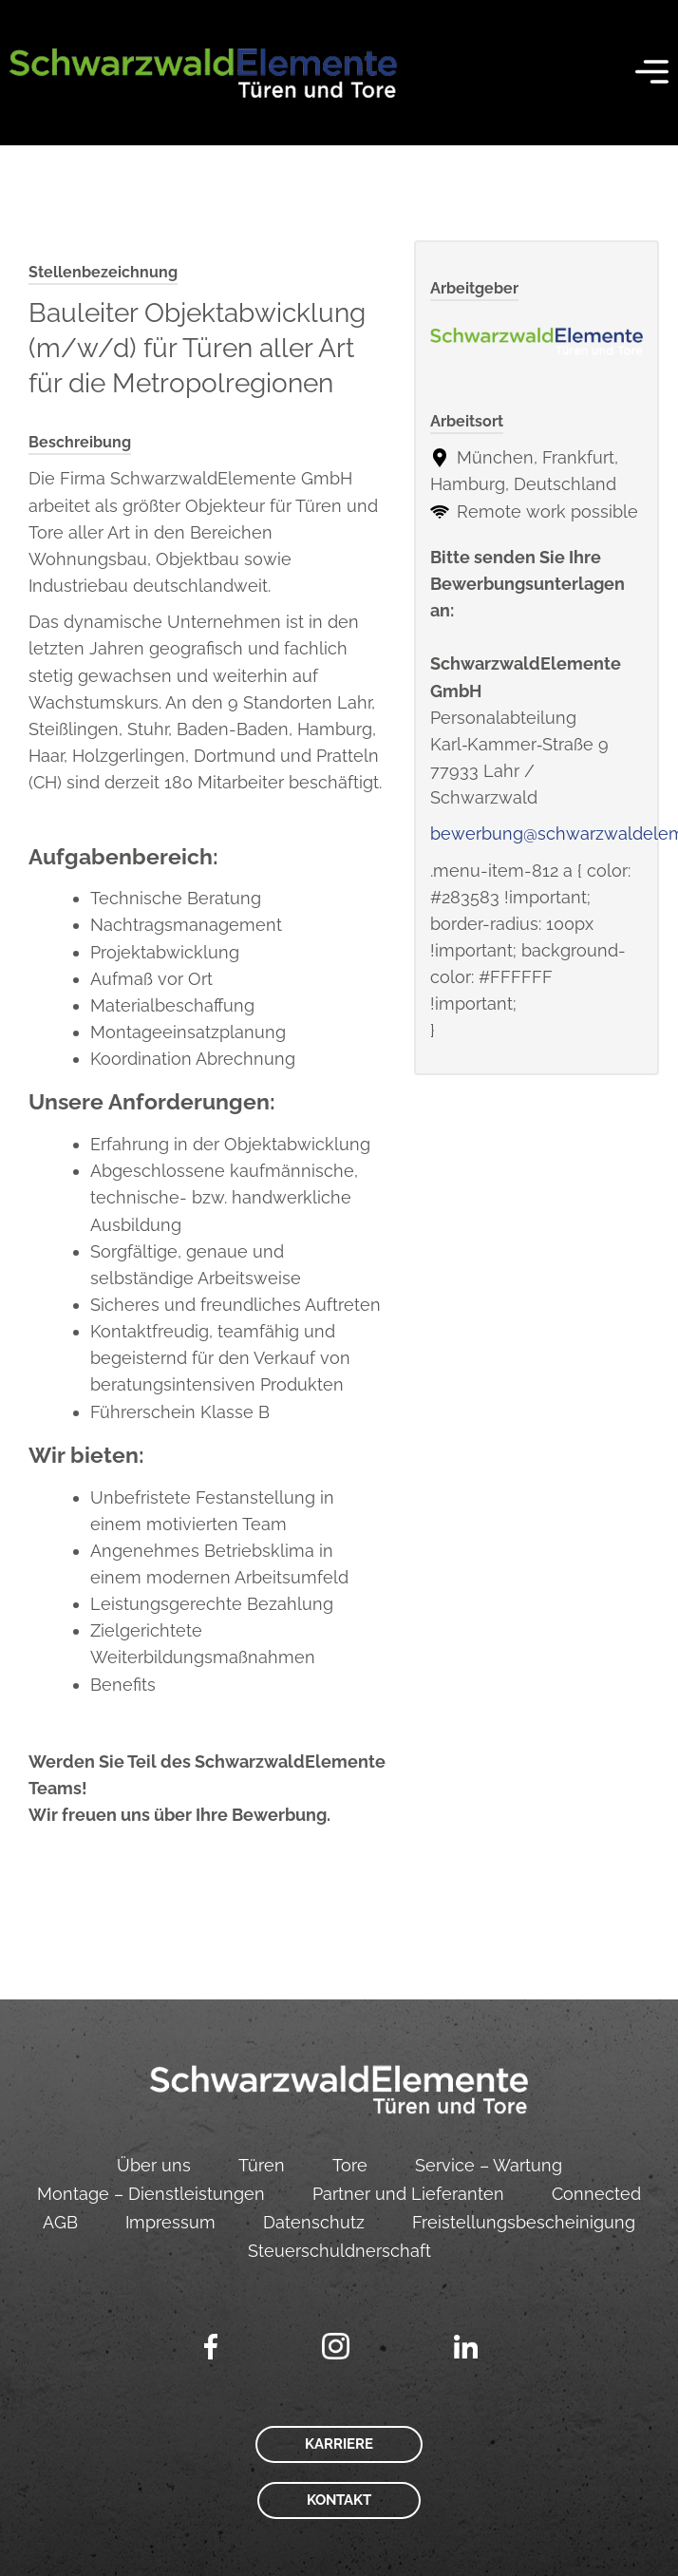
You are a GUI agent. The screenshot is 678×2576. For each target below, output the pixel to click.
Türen (261, 2165)
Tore (349, 2165)
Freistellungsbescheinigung (523, 2222)
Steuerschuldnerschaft (339, 2251)
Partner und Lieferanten (408, 2194)
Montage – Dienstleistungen (151, 2194)
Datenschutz (314, 2222)
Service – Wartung (488, 2165)
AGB (60, 2222)
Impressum (170, 2222)
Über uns (154, 2165)
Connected (596, 2194)
